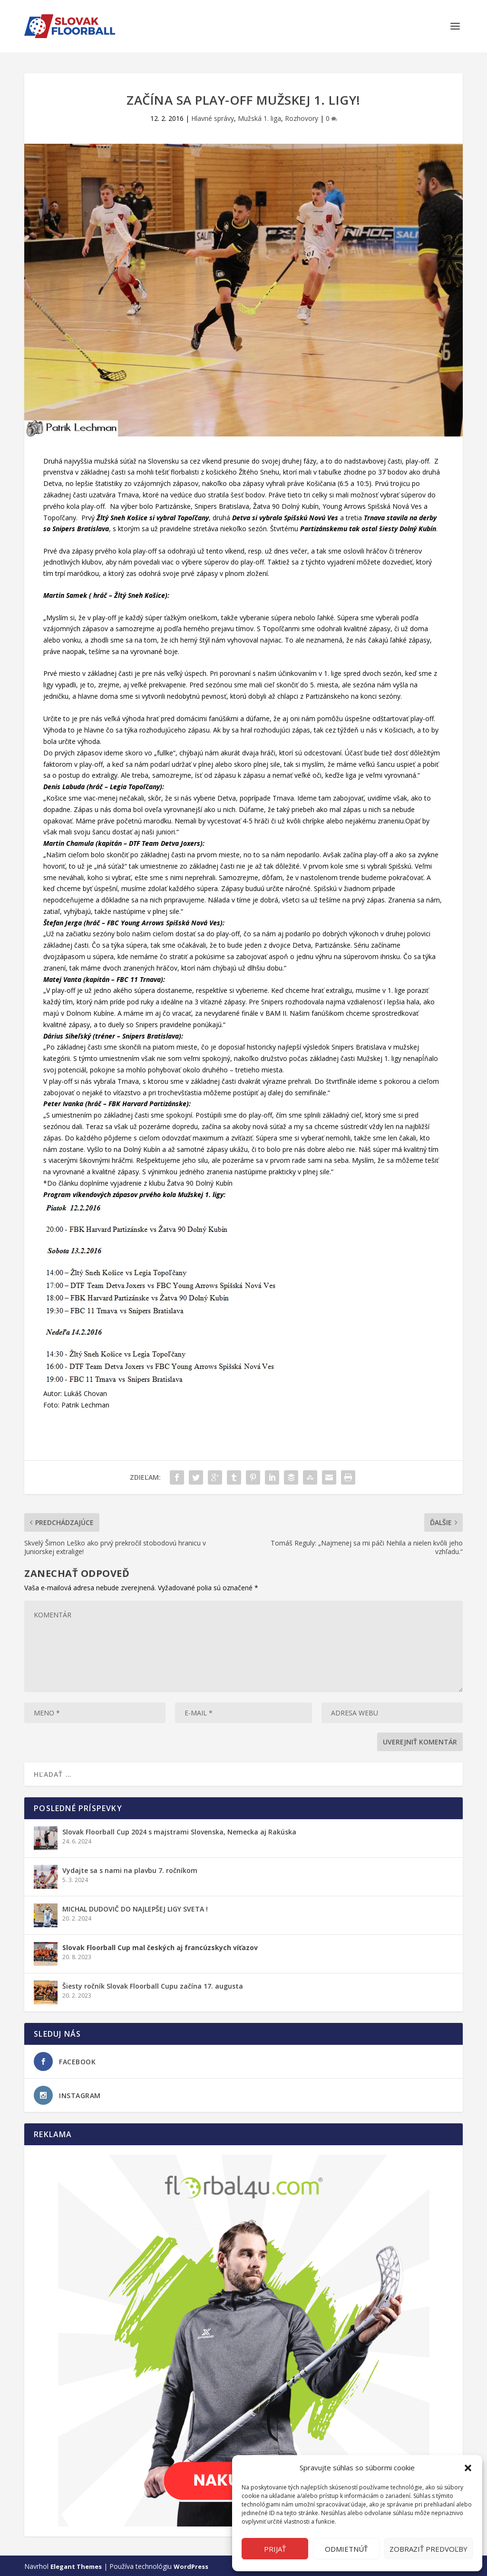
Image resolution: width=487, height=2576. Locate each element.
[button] (468, 2468)
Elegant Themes (76, 2565)
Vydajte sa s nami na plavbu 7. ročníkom (129, 1868)
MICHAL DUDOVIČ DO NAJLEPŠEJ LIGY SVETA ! (135, 1907)
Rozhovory (301, 116)
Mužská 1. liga (259, 116)
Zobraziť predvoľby (429, 2549)
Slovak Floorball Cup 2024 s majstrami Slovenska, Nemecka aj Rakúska (179, 1830)
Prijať (275, 2549)
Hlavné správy (212, 116)
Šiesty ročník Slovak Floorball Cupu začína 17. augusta (152, 1984)
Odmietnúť (346, 2549)
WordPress (191, 2565)
